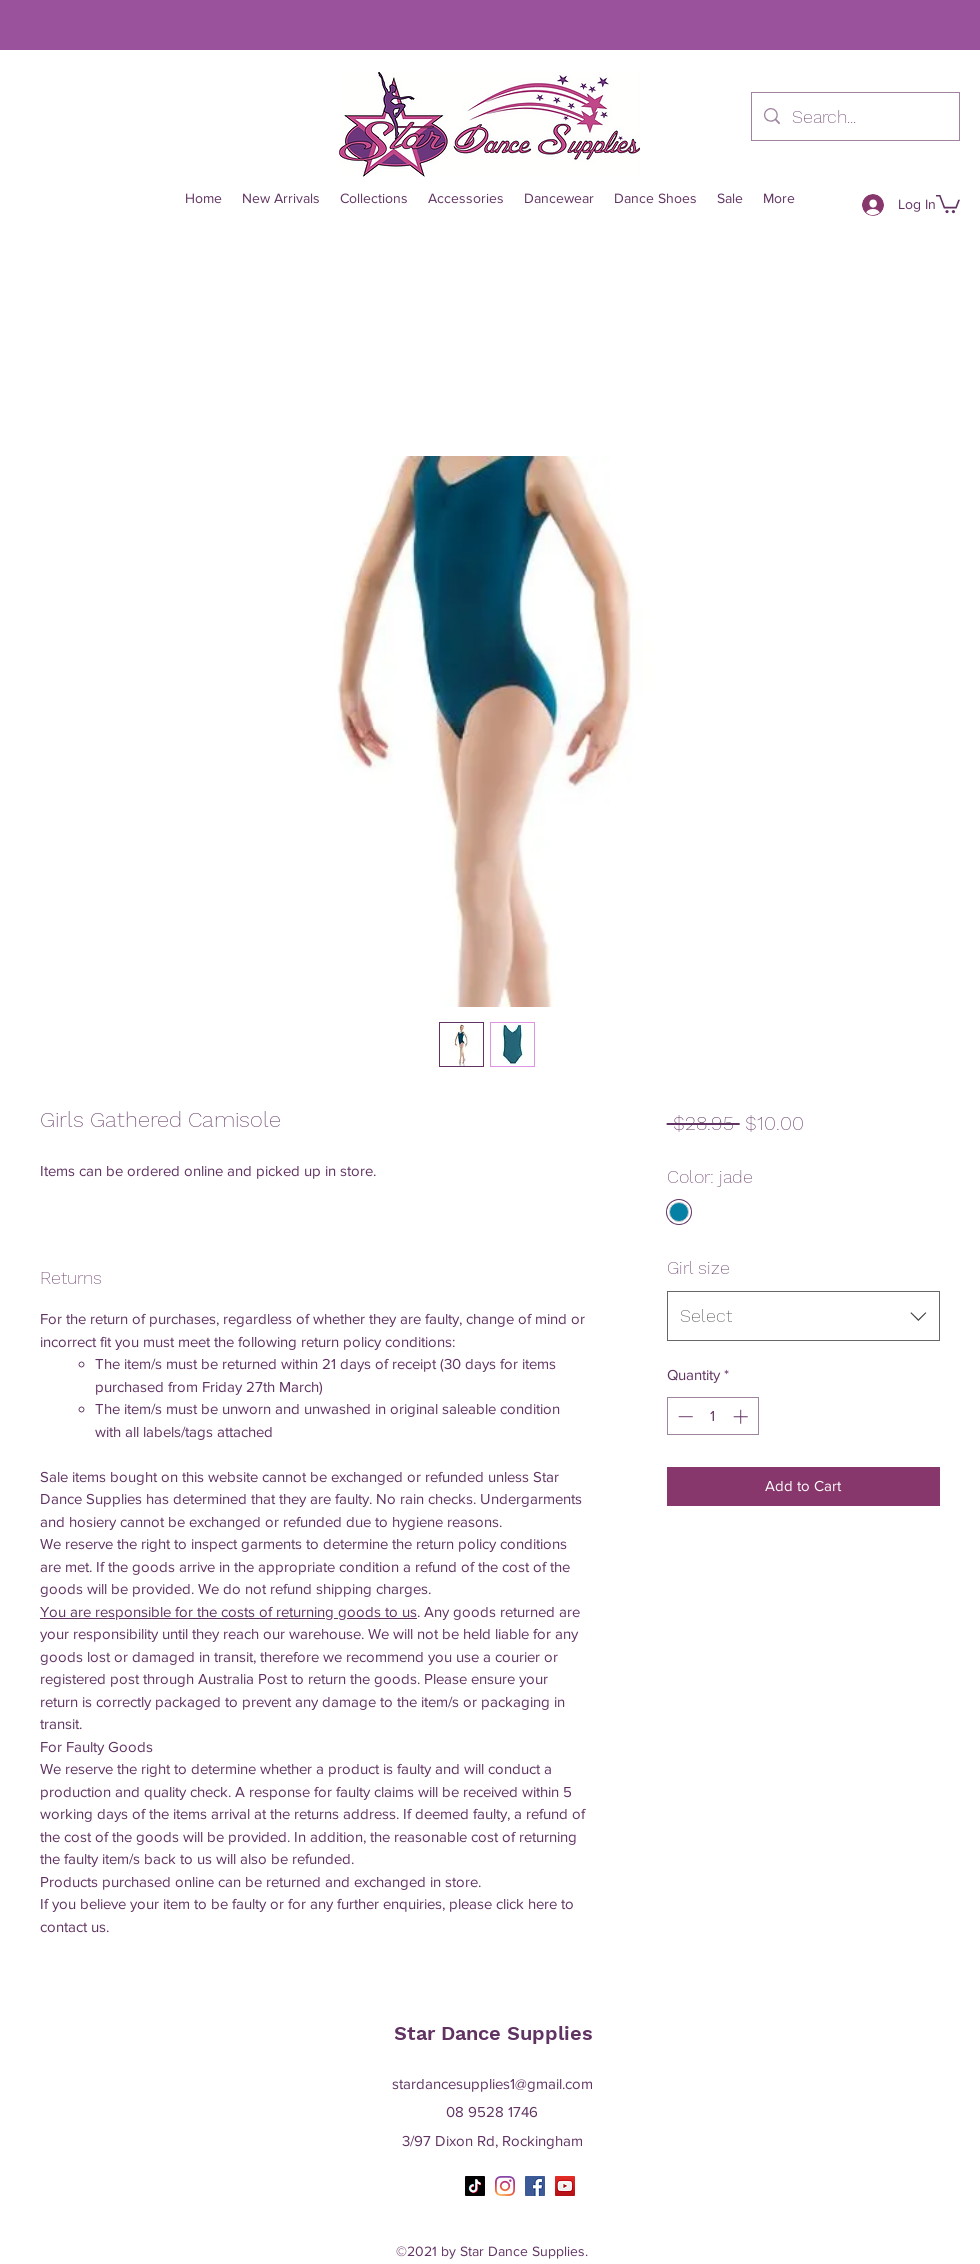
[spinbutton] (712, 1416)
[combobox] (803, 1316)
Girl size (698, 1267)
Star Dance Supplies (493, 2033)
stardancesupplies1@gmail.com (492, 2083)
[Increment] (742, 1416)
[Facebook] (535, 2186)
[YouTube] (565, 2186)
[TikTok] (475, 2186)
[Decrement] (683, 1416)
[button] (948, 203)
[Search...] (854, 117)
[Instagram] (505, 2186)
